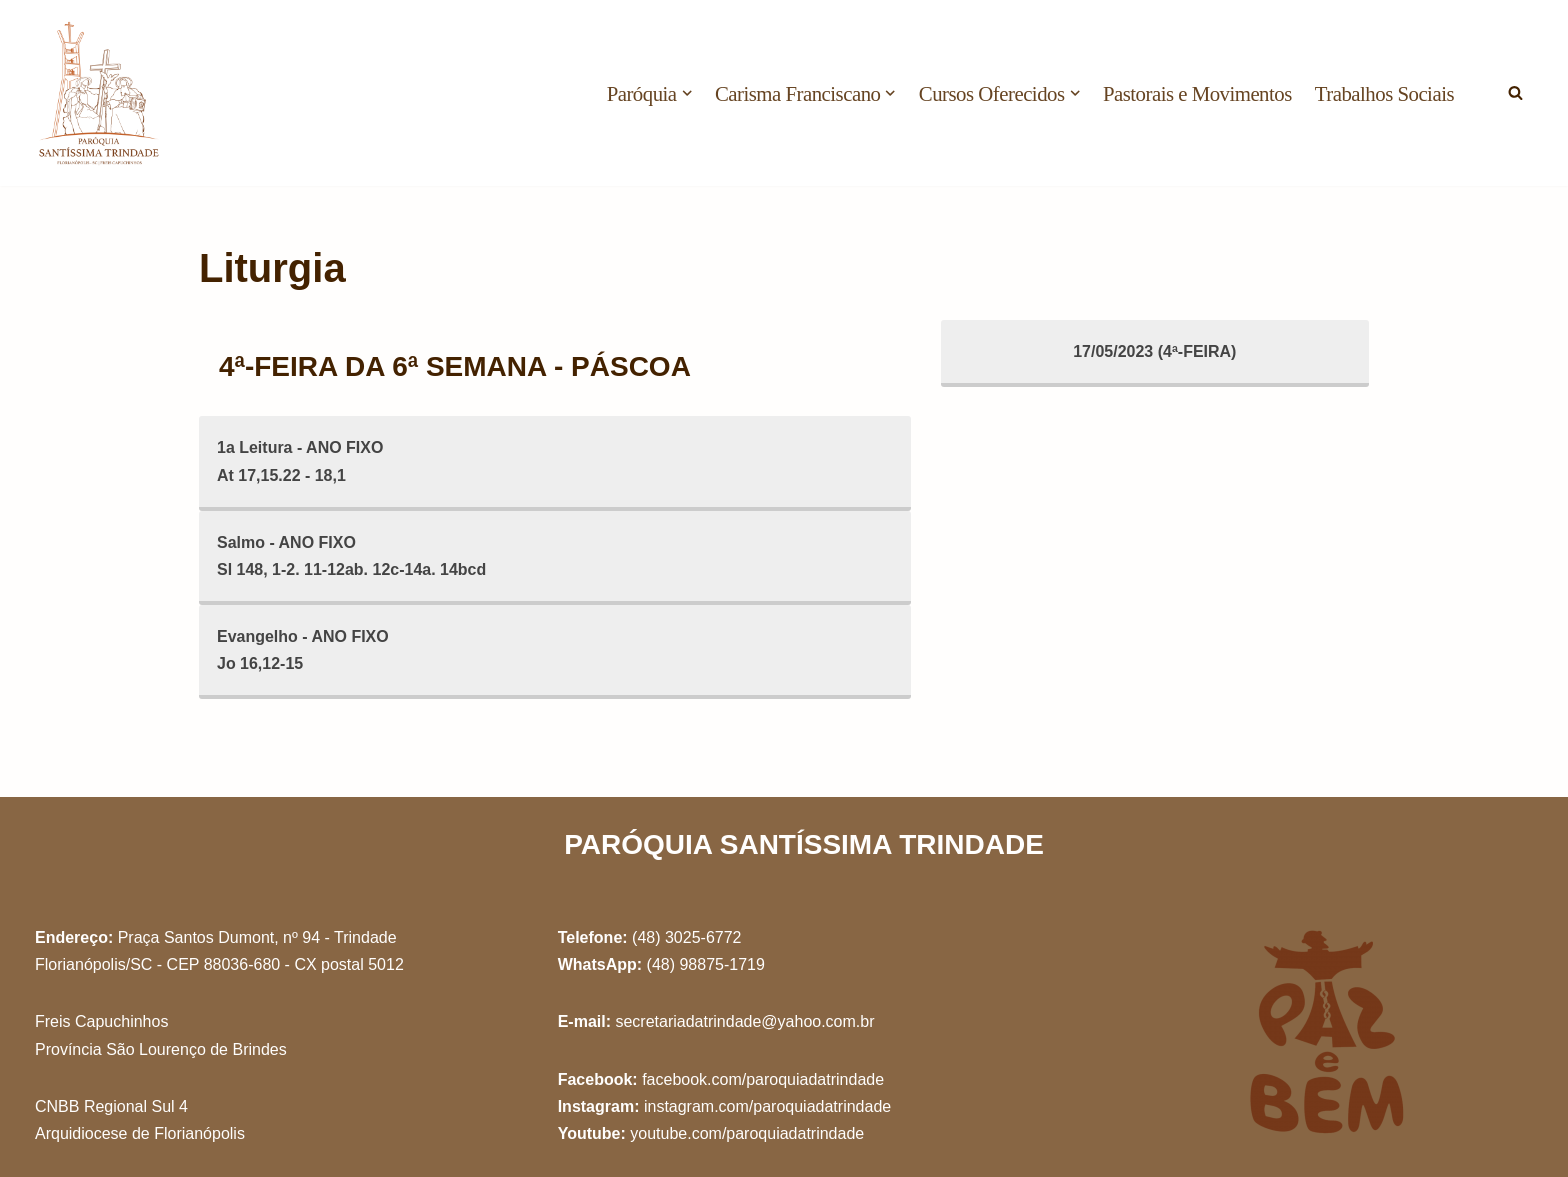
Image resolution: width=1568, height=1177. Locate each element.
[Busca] (1515, 92)
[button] (687, 93)
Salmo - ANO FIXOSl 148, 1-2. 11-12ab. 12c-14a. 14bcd (352, 556)
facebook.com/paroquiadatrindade (763, 1079)
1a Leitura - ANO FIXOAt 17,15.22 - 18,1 (300, 461)
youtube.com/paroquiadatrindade (747, 1133)
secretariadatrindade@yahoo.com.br (744, 1021)
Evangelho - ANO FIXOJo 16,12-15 (303, 650)
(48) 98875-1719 (706, 964)
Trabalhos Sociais (1384, 93)
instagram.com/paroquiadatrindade (767, 1106)
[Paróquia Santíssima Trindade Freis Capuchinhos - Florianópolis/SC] (100, 93)
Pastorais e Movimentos (1197, 93)
